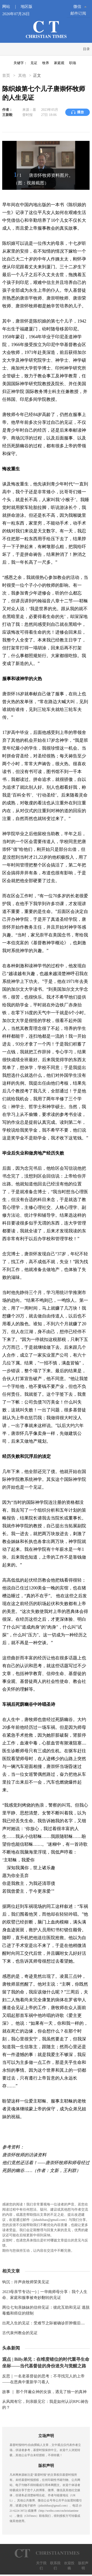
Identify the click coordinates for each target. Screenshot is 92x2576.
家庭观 (59, 63)
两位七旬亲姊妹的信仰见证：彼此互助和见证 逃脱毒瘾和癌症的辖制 (46, 2310)
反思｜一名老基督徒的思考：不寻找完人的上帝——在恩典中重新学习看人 (43, 2379)
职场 (72, 63)
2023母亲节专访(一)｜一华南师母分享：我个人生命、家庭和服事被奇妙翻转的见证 (44, 2295)
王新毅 (7, 115)
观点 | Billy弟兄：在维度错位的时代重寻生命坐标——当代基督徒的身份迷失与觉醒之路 (45, 2362)
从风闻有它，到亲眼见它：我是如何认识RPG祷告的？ (45, 2404)
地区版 (26, 6)
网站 (11, 6)
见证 (33, 63)
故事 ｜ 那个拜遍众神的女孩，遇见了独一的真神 (44, 2392)
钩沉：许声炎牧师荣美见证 (25, 2282)
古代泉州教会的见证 (20, 2333)
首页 (6, 75)
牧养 (45, 63)
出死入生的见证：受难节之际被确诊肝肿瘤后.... (43, 2323)
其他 (22, 75)
